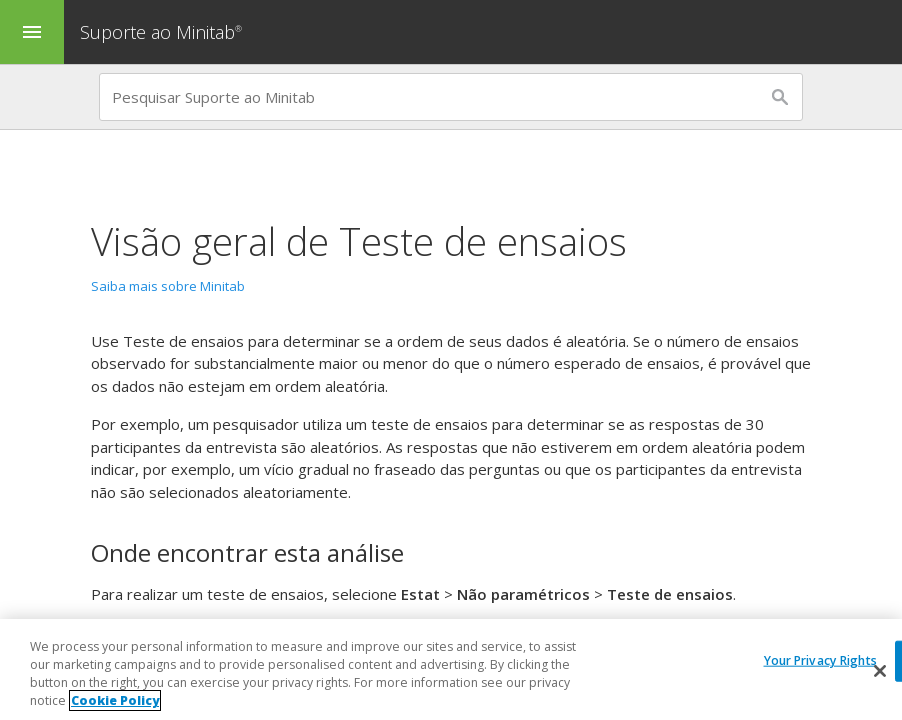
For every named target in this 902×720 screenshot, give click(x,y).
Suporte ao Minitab (163, 32)
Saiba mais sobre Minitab (168, 286)
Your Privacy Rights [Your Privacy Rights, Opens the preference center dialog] (820, 660)
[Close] (880, 672)
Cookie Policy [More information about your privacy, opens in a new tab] (115, 701)
